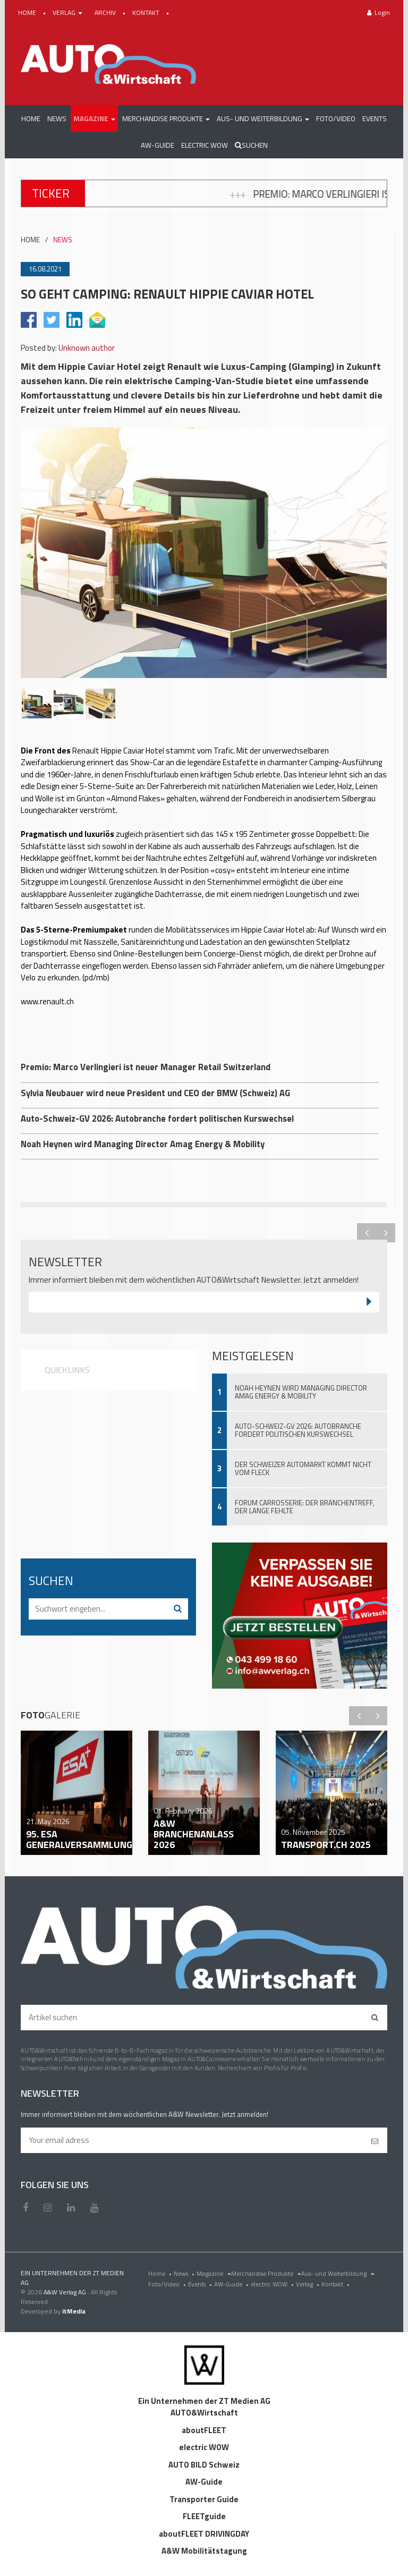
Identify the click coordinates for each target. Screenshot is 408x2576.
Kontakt (336, 2284)
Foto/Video (168, 2284)
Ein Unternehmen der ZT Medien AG (204, 2401)
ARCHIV (106, 12)
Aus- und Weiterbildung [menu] (338, 2273)
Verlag (308, 2284)
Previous (366, 1232)
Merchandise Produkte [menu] (266, 2273)
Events (201, 2284)
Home (161, 2273)
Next (385, 1232)
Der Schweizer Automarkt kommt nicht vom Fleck (303, 1468)
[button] (94, 118)
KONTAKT (146, 12)
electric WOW (273, 2284)
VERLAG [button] (68, 12)
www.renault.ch (47, 1001)
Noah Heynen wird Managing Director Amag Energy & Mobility (301, 1392)
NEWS (62, 240)
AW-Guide (232, 2284)
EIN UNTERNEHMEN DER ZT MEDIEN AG (72, 2277)
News (185, 2273)
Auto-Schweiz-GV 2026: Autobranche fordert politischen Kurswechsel (298, 1430)
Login (378, 12)
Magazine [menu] (214, 2273)
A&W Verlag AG (66, 2292)
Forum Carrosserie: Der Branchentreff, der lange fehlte (305, 1506)
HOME (28, 12)
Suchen (251, 145)
